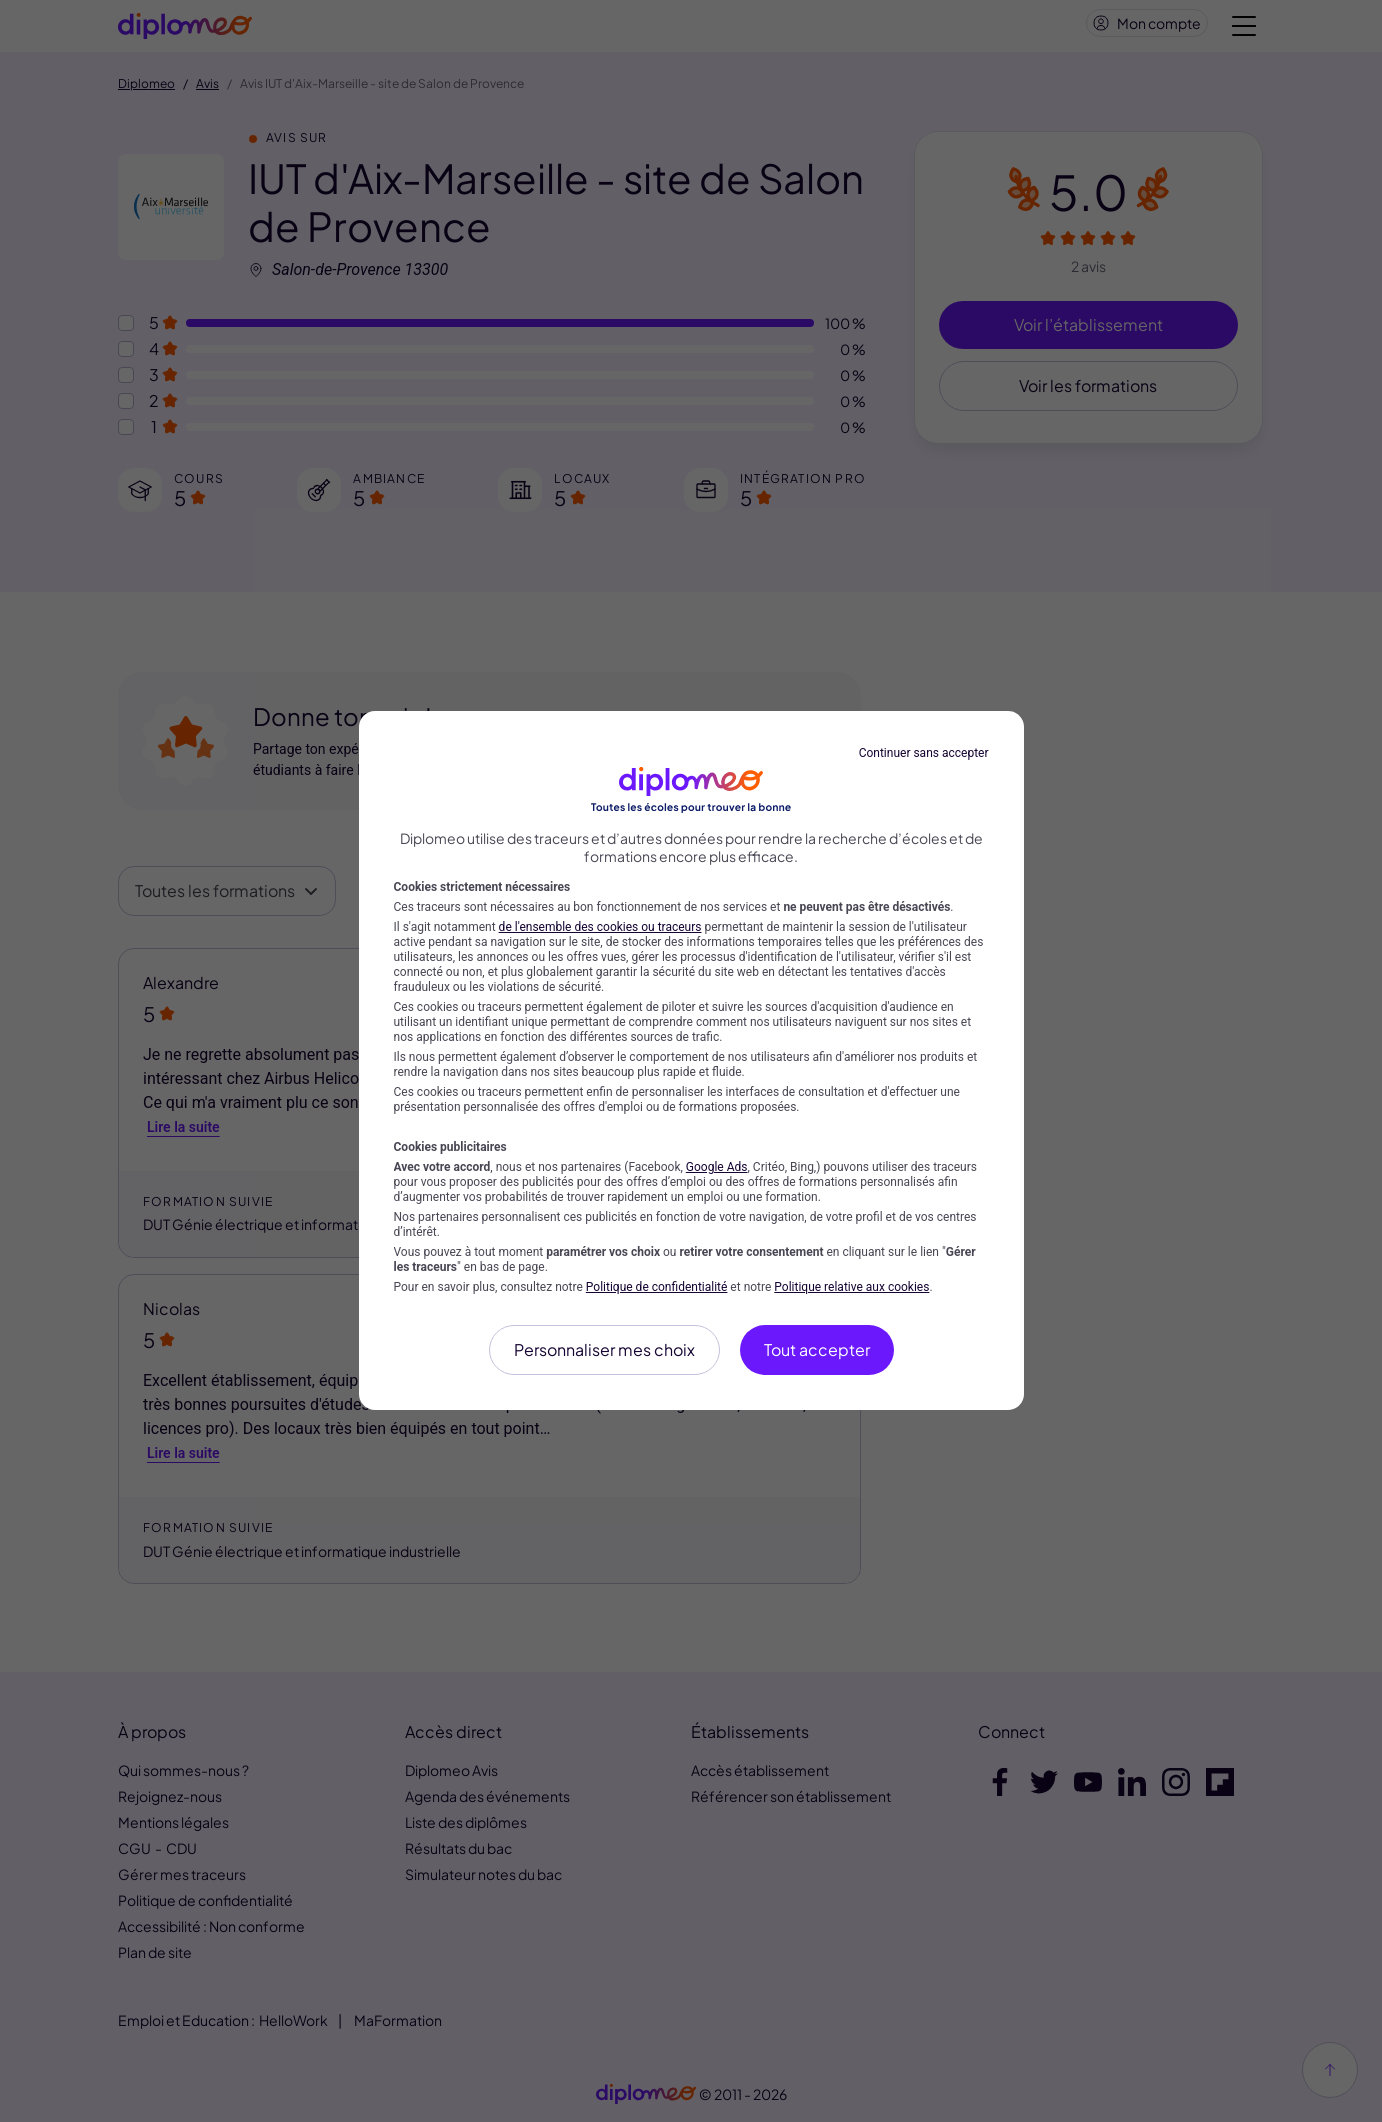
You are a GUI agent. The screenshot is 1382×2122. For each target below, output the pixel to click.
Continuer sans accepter (924, 753)
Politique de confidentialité (657, 1287)
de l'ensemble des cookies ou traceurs (600, 927)
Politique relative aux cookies (851, 1287)
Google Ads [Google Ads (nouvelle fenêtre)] (717, 1167)
